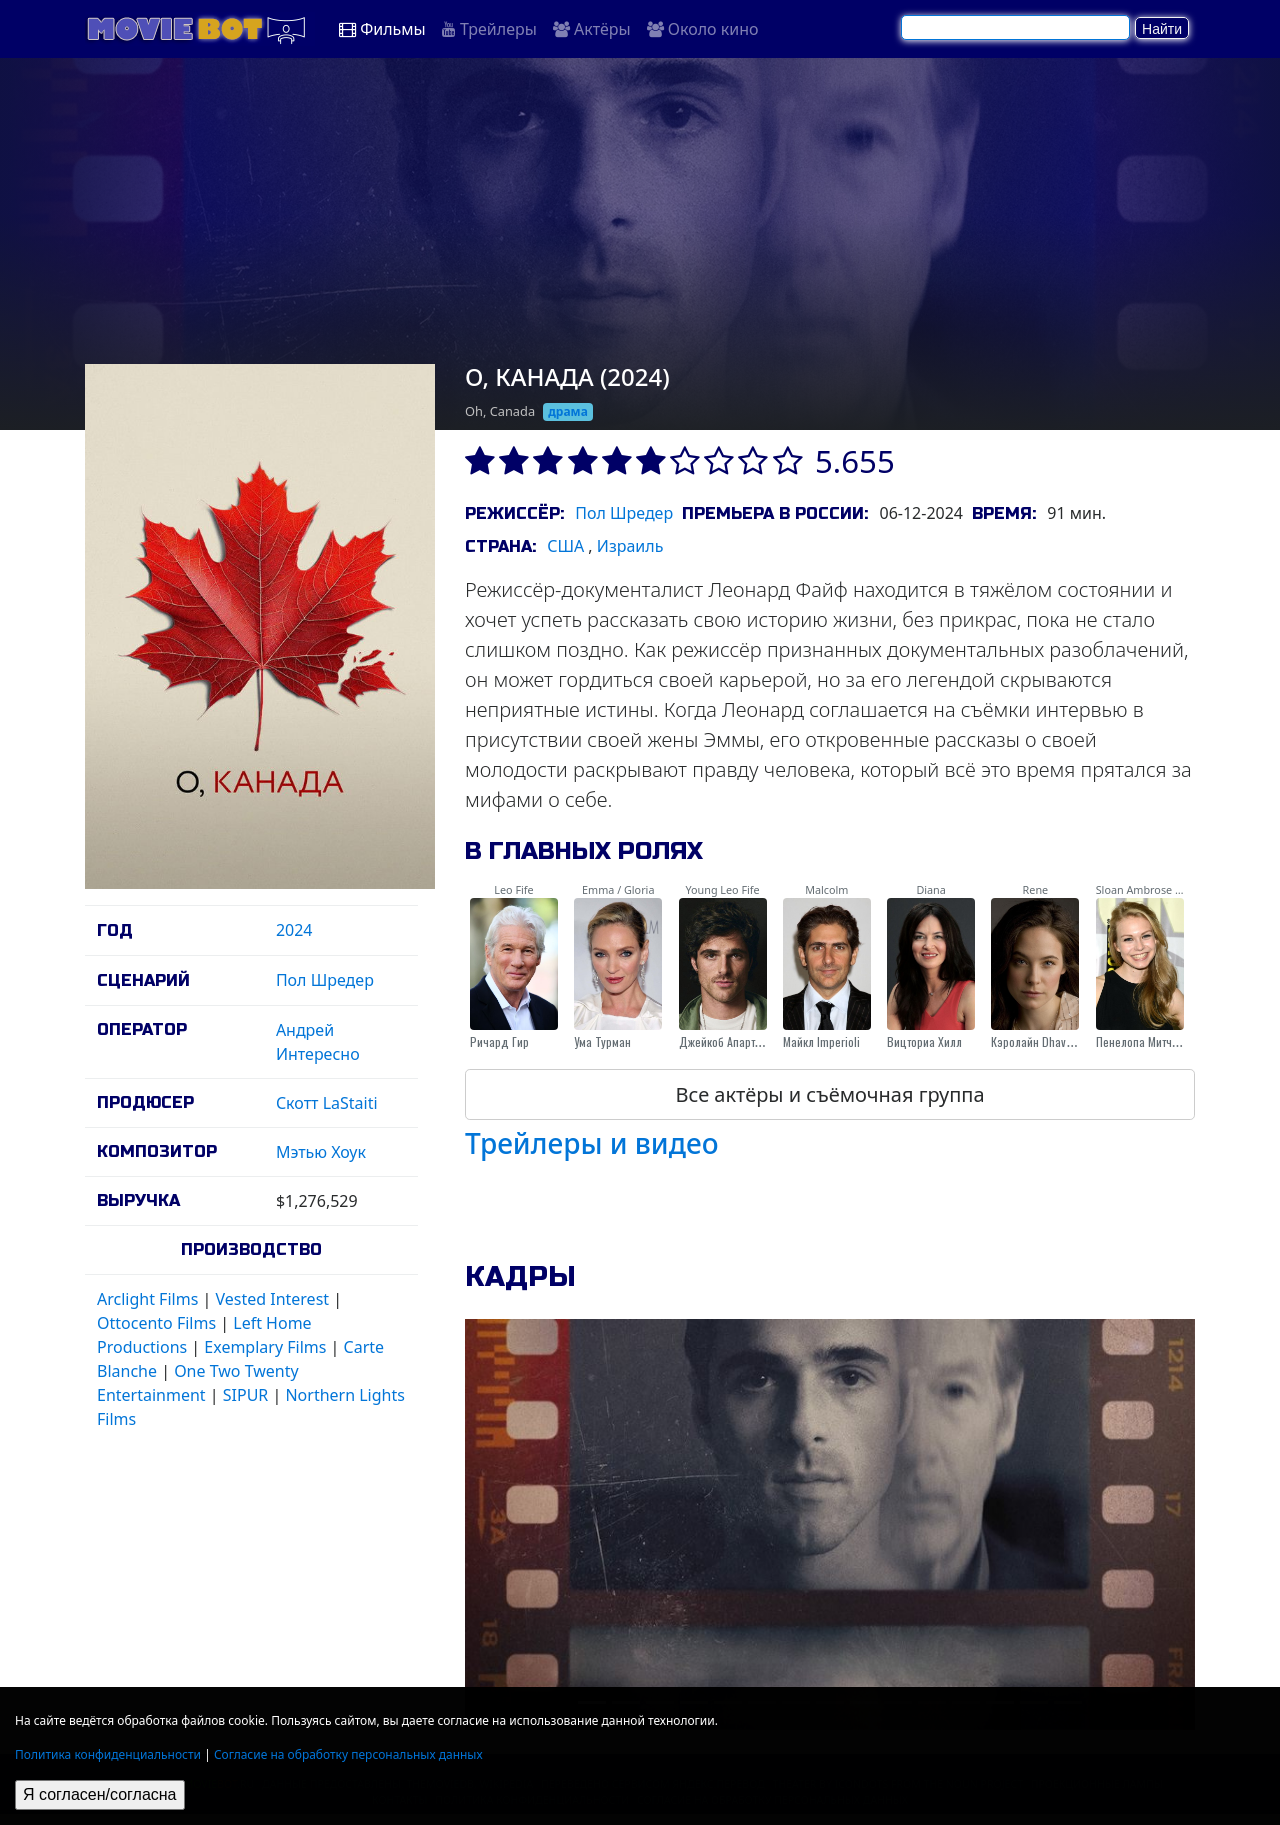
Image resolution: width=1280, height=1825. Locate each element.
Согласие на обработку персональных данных (348, 1754)
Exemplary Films (265, 1347)
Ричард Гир (499, 1041)
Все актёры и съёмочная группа (829, 1094)
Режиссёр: (514, 513)
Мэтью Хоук (321, 1152)
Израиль (630, 546)
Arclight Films (147, 1299)
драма (568, 411)
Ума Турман (602, 1041)
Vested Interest (272, 1299)
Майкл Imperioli (821, 1041)
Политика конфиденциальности (108, 1754)
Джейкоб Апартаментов (737, 1041)
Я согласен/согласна (100, 1794)
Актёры (592, 29)
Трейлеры (489, 29)
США (565, 546)
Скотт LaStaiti (327, 1103)
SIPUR (246, 1395)
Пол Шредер (325, 980)
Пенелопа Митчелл (1143, 1041)
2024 (294, 930)
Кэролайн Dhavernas (1042, 1041)
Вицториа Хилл (924, 1041)
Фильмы (382, 29)
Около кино (703, 29)
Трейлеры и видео (592, 1143)
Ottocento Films (156, 1323)
